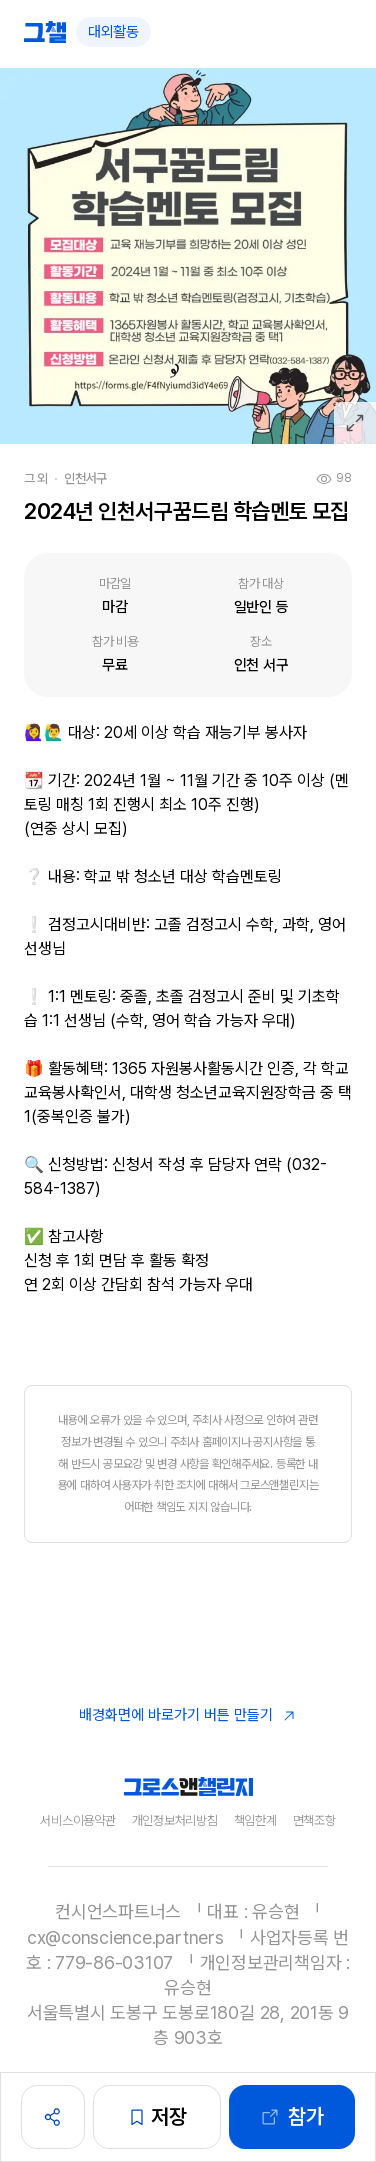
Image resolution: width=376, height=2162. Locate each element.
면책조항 (314, 1820)
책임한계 (255, 1820)
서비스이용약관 (77, 1820)
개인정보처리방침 (175, 1820)
